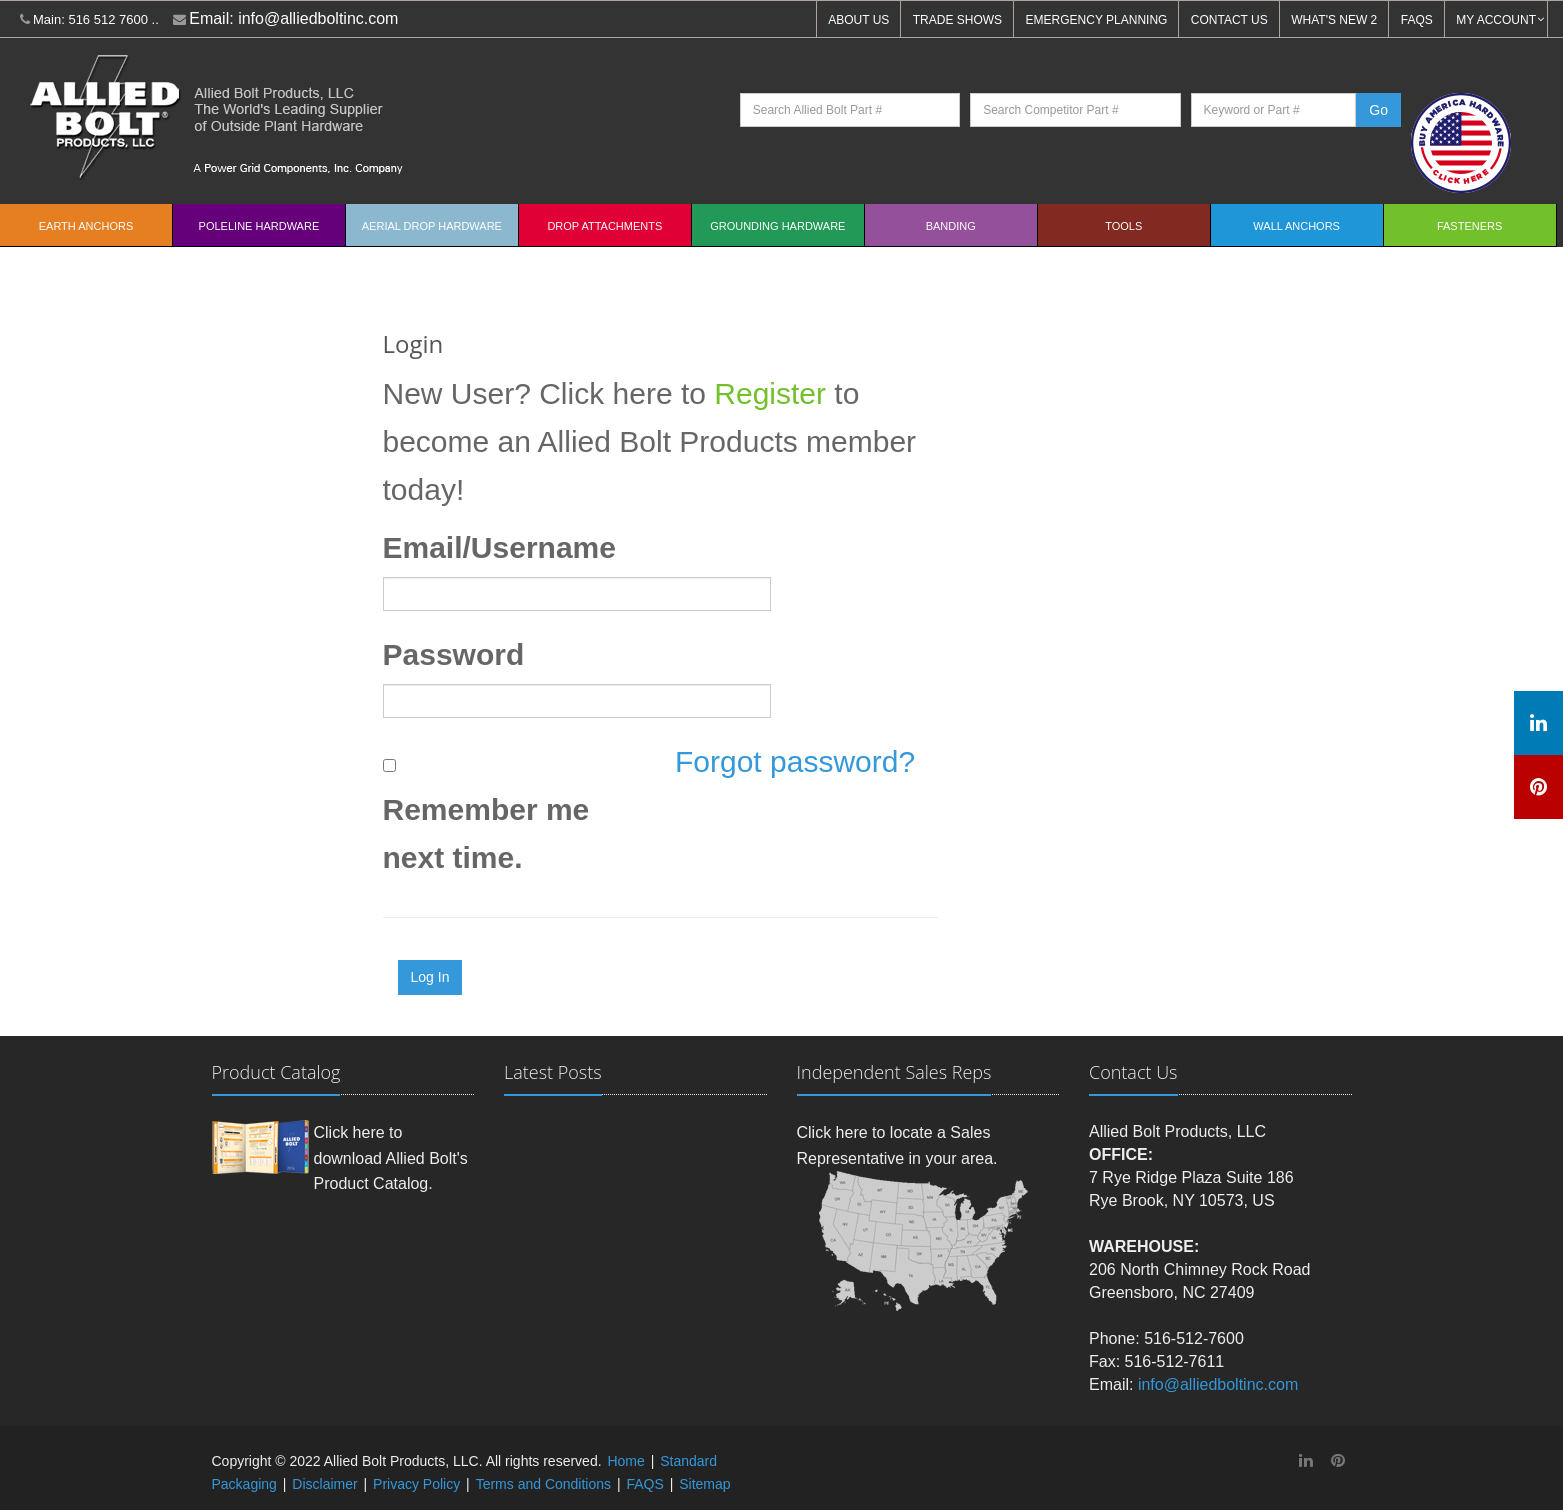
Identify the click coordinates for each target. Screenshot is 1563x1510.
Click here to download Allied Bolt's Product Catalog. (391, 1158)
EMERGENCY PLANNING (1097, 20)
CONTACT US (1229, 20)
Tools (1123, 226)
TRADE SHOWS (957, 20)
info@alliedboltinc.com (318, 18)
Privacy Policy (416, 1484)
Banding (951, 226)
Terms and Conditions (543, 1484)
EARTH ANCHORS (86, 226)
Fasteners (1469, 226)
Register (770, 393)
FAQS (1417, 20)
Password (454, 654)
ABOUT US (858, 20)
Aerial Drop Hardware (432, 226)
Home (625, 1461)
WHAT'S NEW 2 (1334, 20)
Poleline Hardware (259, 226)
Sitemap (704, 1484)
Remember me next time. (486, 833)
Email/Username (499, 547)
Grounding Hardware (777, 226)
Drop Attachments (604, 226)
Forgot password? (795, 761)
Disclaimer (324, 1484)
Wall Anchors (1296, 226)
